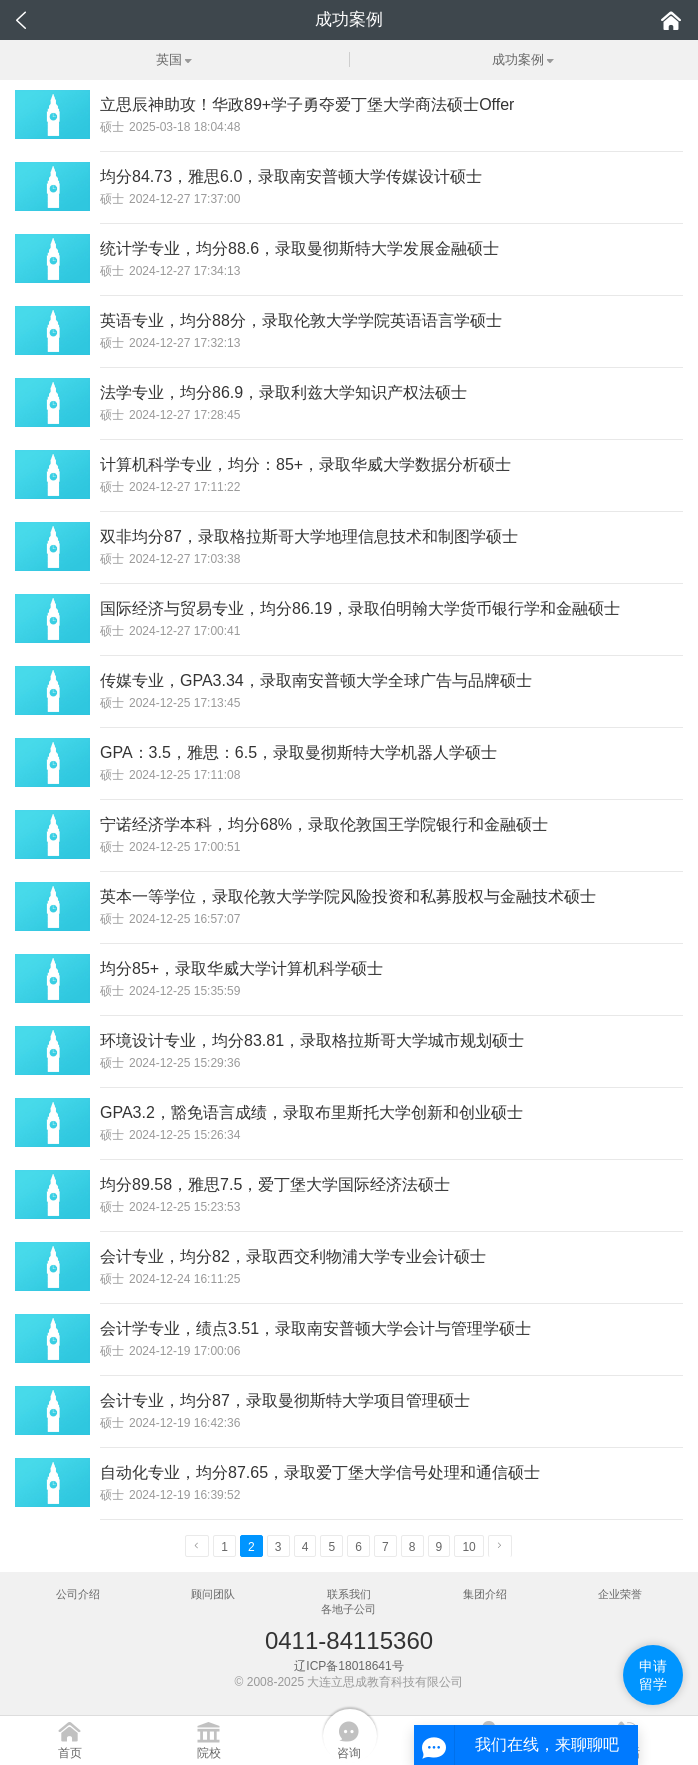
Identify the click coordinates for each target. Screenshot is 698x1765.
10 (468, 1547)
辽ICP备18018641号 (348, 1666)
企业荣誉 (620, 1594)
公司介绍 (78, 1594)
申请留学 (653, 1675)
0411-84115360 (349, 1640)
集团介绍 (485, 1594)
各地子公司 (348, 1609)
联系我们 (349, 1594)
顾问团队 (213, 1594)
